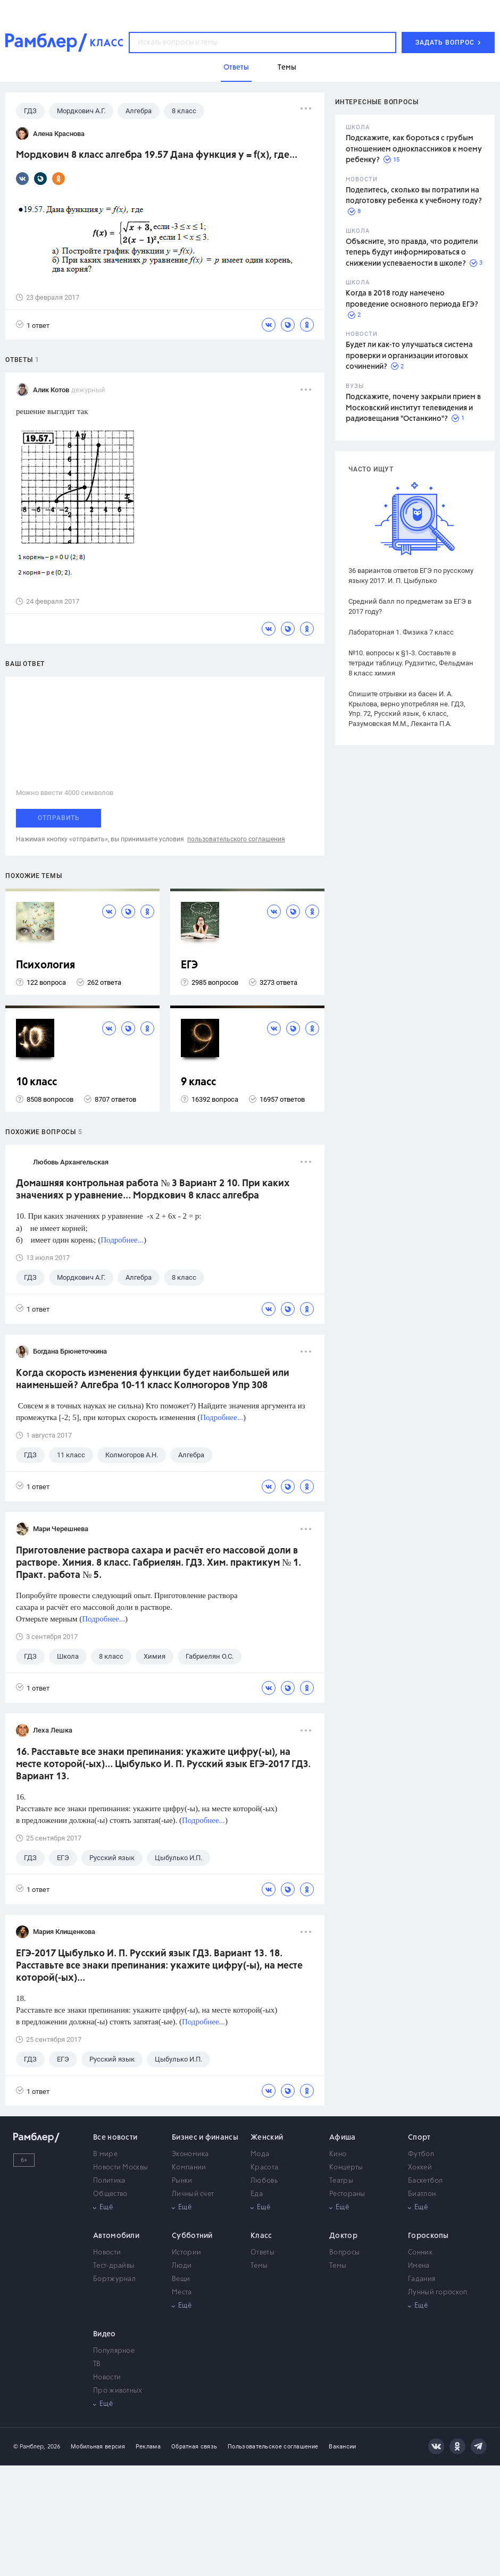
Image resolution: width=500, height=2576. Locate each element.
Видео (104, 2334)
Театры (341, 2180)
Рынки (182, 2180)
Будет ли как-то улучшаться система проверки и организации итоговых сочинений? (409, 355)
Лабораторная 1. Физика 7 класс (401, 632)
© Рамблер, (29, 2447)
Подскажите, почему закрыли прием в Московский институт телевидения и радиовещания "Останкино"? (413, 408)
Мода (260, 2154)
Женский (267, 2137)
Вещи (181, 2279)
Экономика (190, 2154)
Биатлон (422, 2194)
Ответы (262, 2252)
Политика (109, 2180)
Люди (181, 2265)
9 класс (198, 1082)
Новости (107, 2252)
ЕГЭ (189, 965)
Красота (264, 2167)
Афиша (342, 2137)
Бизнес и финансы (205, 2137)
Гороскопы (428, 2236)
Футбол (421, 2154)
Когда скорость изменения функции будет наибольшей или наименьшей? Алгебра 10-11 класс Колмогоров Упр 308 (152, 1379)
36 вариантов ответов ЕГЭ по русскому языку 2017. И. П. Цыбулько (410, 576)
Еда (257, 2194)
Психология (45, 965)
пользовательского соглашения (236, 839)
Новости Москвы (120, 2167)
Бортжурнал (114, 2279)
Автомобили (116, 2236)
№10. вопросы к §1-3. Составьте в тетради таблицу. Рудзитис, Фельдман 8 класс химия (410, 663)
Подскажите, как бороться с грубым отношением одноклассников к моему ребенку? (414, 149)
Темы (259, 2265)
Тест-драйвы (114, 2265)
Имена (419, 2265)
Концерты (346, 2167)
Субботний (192, 2236)
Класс (261, 2236)
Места (182, 2292)
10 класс (36, 1082)
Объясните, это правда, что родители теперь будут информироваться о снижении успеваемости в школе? (412, 252)
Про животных (118, 2390)
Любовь (264, 2180)
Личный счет (193, 2194)
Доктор (343, 2236)
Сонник (420, 2252)
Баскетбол (425, 2180)
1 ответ (32, 325)
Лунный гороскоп (438, 2292)
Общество (110, 2194)
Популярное (114, 2350)
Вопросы (344, 2252)
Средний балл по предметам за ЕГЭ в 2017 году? (409, 606)
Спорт (419, 2137)
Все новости (115, 2137)
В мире (105, 2154)
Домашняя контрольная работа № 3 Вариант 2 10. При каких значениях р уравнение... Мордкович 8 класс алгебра (153, 1190)
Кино (337, 2154)
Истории (186, 2252)
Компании (189, 2167)
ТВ (97, 2364)
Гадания (421, 2279)
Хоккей (420, 2167)
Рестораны (347, 2194)
